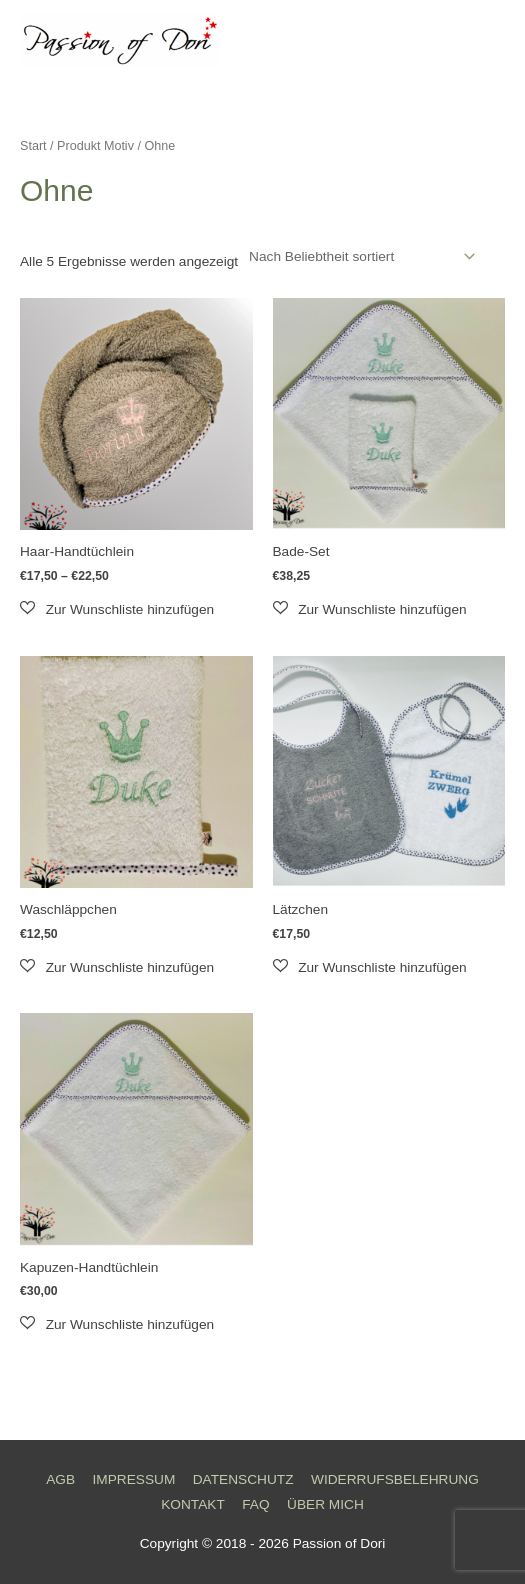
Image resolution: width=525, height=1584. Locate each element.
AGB (60, 1479)
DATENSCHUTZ (243, 1479)
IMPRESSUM (133, 1479)
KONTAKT (193, 1504)
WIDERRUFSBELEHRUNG (395, 1479)
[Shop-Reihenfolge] (358, 256)
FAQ (255, 1504)
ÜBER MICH (325, 1504)
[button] (117, 609)
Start (33, 146)
